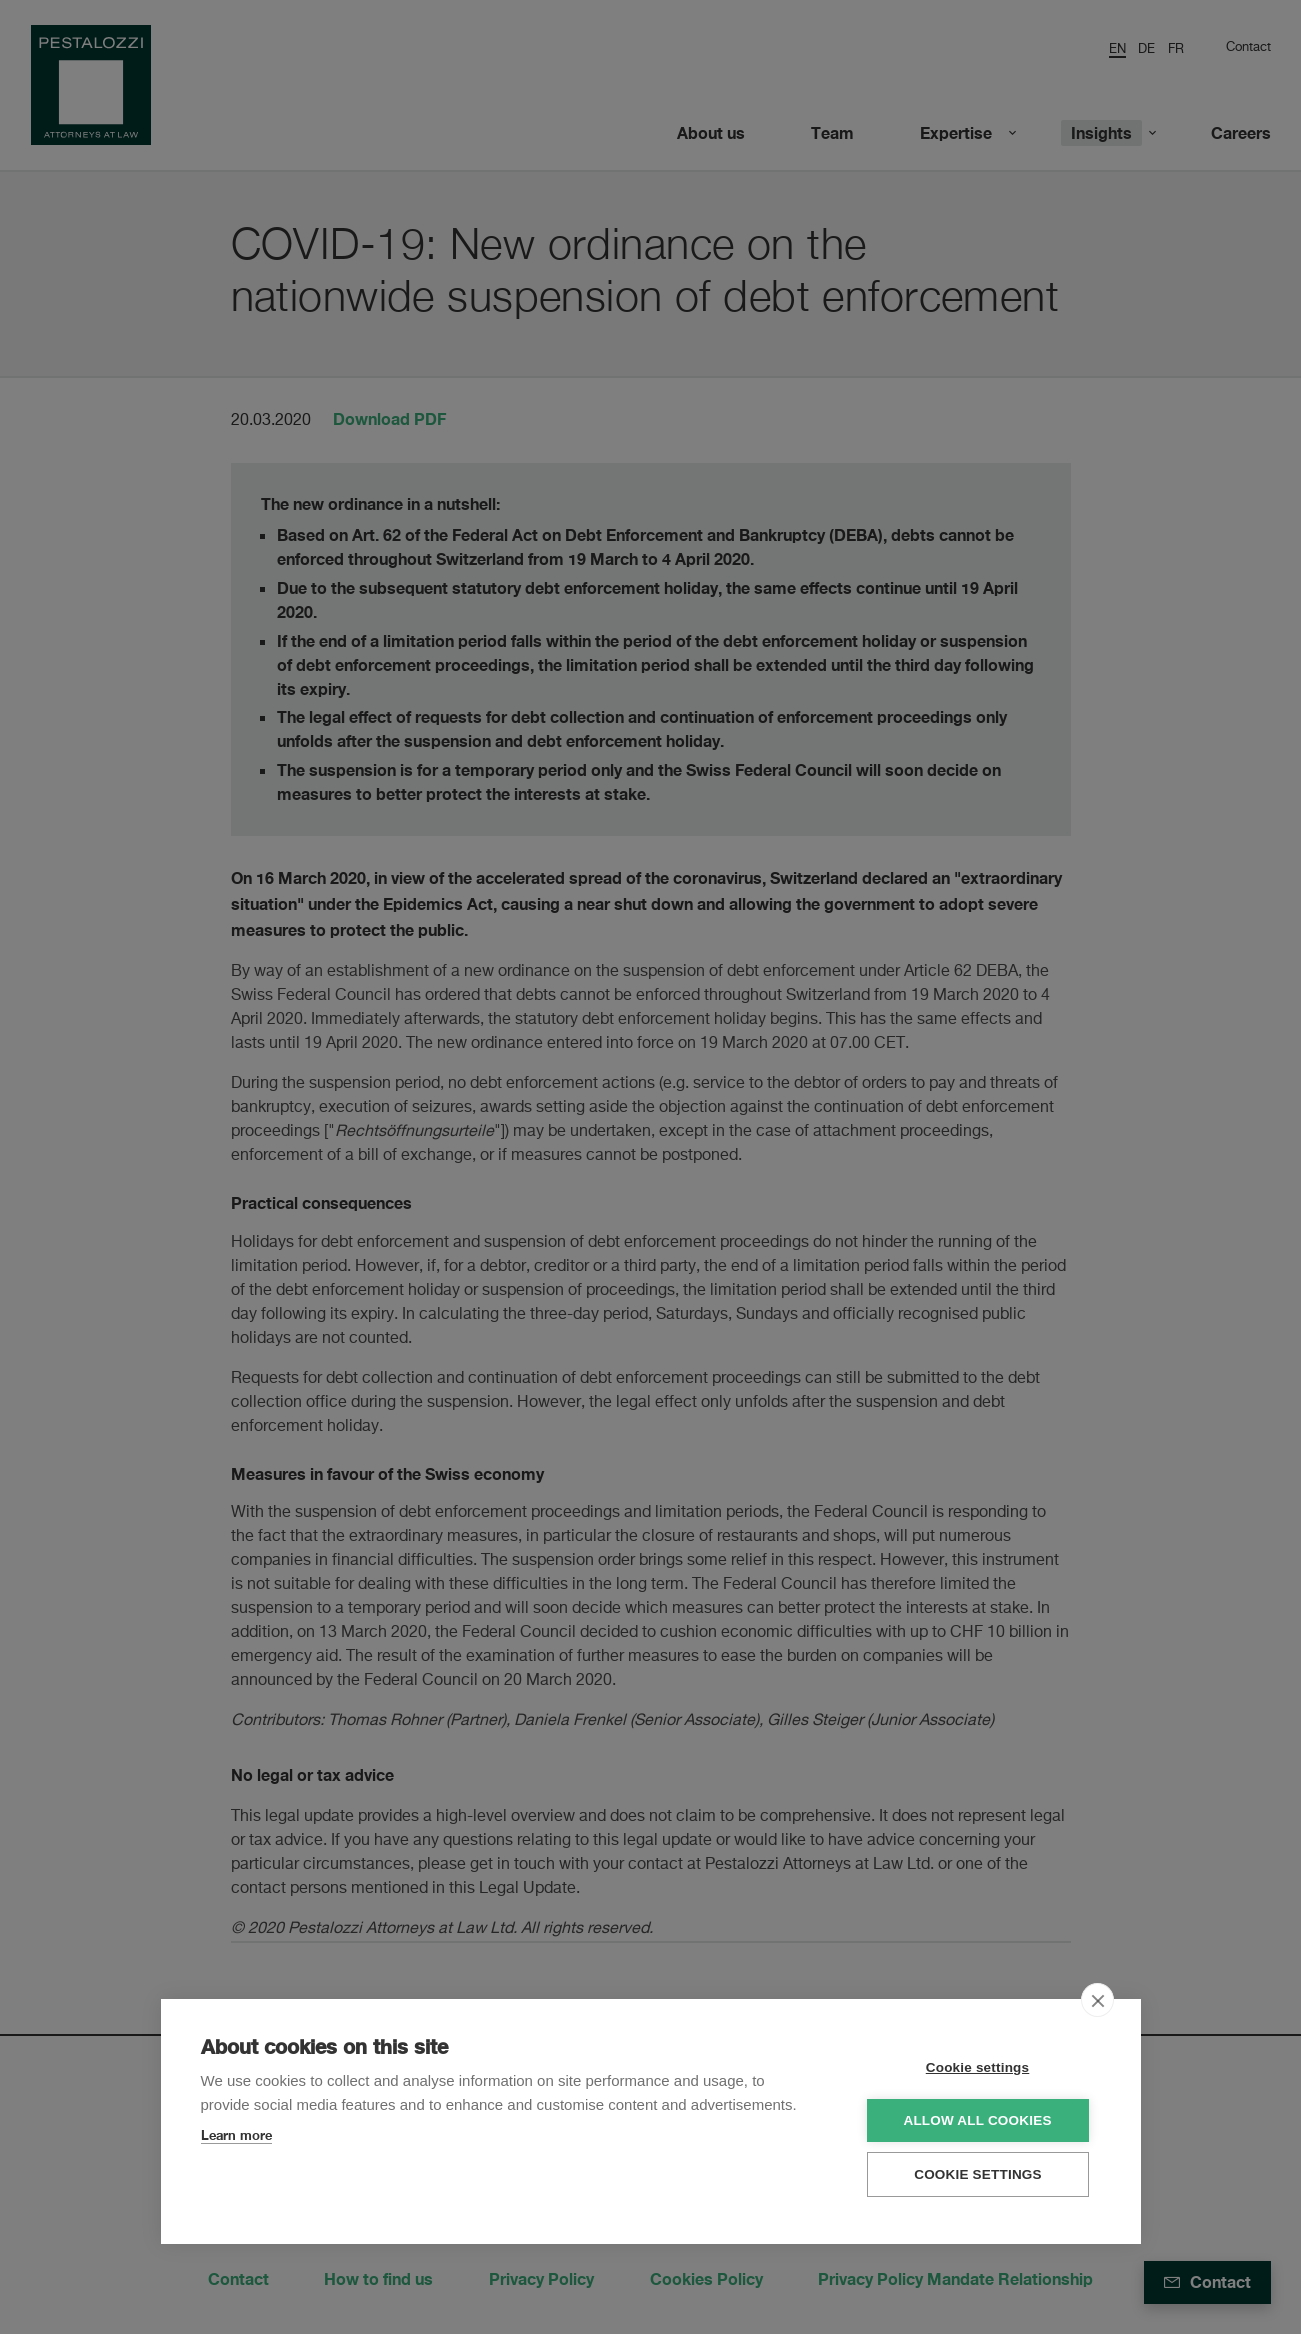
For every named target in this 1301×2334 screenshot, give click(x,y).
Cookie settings (980, 2067)
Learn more (236, 2135)
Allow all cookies (980, 2120)
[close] (1097, 2000)
